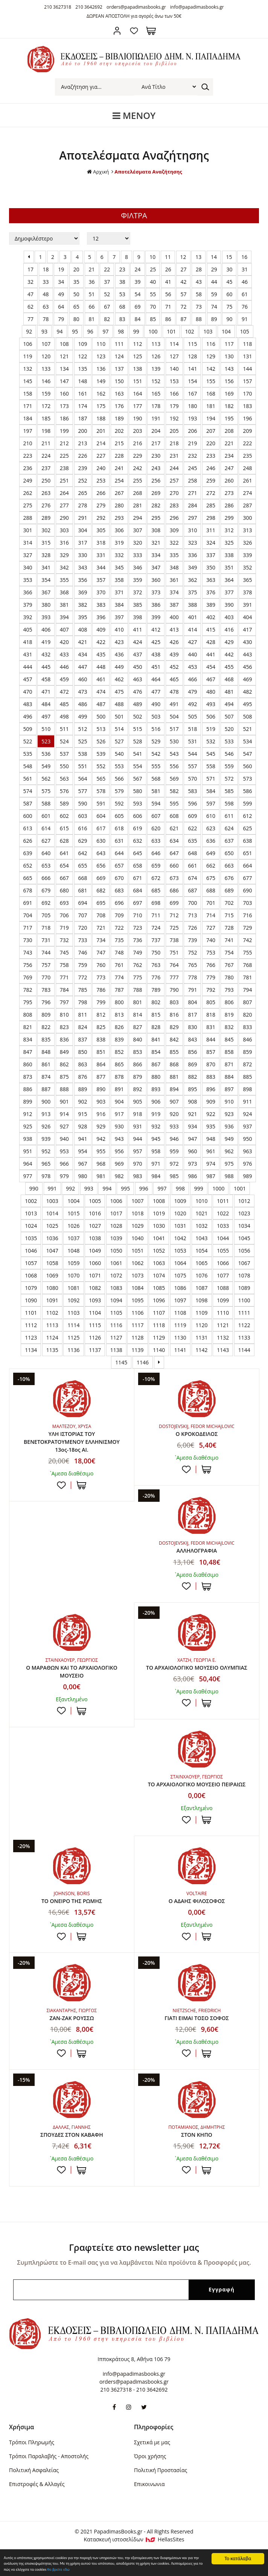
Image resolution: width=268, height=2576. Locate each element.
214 (100, 443)
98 (121, 331)
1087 (202, 1287)
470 (27, 691)
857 (210, 1051)
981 (100, 1176)
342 (64, 567)
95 (75, 331)
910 (229, 1101)
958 (155, 1151)
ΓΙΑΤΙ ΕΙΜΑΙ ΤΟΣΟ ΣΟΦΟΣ (196, 2033)
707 (82, 915)
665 (27, 878)
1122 (244, 1325)
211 (45, 443)
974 (210, 1163)
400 (174, 617)
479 (192, 691)
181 (210, 406)
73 (199, 306)
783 (45, 989)
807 (247, 1002)
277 (64, 505)
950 (247, 1138)
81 (92, 319)
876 (82, 1076)
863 (82, 1064)
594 (155, 803)
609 (192, 815)
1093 (95, 1300)
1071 (95, 1275)
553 (119, 766)
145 (27, 381)
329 (64, 555)
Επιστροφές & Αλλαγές (37, 2507)
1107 (159, 1312)
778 (192, 977)
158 (27, 393)
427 (192, 642)
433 (64, 654)
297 (192, 517)
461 (100, 679)
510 (45, 728)
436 (119, 654)
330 (82, 555)
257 (174, 480)
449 (119, 666)
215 (119, 443)
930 (119, 1126)
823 (64, 1027)
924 (247, 1113)
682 (100, 890)
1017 (116, 1213)
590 (82, 803)
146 (45, 381)
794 (247, 989)
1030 (159, 1225)
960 (192, 1151)
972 (174, 1163)
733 (82, 940)
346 (137, 567)
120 (45, 356)
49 (61, 294)
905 (137, 1101)
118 (247, 343)
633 (155, 840)
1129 (159, 1337)
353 (27, 579)
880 (155, 1076)
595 (174, 803)
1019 (159, 1213)
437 (137, 654)
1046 (31, 1250)
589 (64, 803)
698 (155, 902)
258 (192, 480)
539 (100, 753)
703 (247, 902)
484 (45, 704)
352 (247, 567)
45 (229, 281)
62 (30, 306)
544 (192, 753)
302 (45, 530)
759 (82, 964)
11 (168, 256)
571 (210, 778)
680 (64, 890)
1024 (31, 1225)
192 (174, 418)
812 (100, 1014)
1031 (180, 1225)
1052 (159, 1250)
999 (198, 1188)
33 (46, 281)
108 (64, 343)
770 (45, 977)
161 (82, 393)
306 (119, 530)
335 (174, 555)
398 (137, 617)
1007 (137, 1200)
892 (137, 1089)
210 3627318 (57, 7)
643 (100, 853)
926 (45, 1126)
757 (45, 964)
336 (192, 555)
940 (64, 1138)
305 (100, 530)
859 (247, 1051)
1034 (244, 1225)
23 (122, 269)
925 (27, 1126)
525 (82, 741)
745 (64, 952)
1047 (52, 1250)
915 (82, 1113)
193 (192, 418)
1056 (244, 1250)
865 (119, 1064)
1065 (202, 1263)
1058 (52, 1263)
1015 (73, 1213)
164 (137, 393)
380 (45, 604)
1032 (202, 1225)
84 (137, 319)
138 (137, 368)
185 (45, 418)
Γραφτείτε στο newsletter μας (134, 2271)
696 (119, 902)
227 (100, 455)
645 (137, 853)
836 (64, 1039)
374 (174, 592)
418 (27, 642)
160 (64, 393)
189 (119, 418)
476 (137, 691)
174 (82, 406)
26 (168, 269)
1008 (159, 1200)
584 (210, 791)
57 (183, 294)
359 (137, 579)
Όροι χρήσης (150, 2479)
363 (210, 579)
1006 (116, 1200)
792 (210, 989)
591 (100, 803)
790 (174, 989)
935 (210, 1126)
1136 (73, 1349)
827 (137, 1027)
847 (27, 1051)
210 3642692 (88, 7)
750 (155, 952)
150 (119, 381)
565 (100, 778)
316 (64, 542)
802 (155, 1002)
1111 (244, 1312)
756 (27, 964)
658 (137, 865)
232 (192, 455)
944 (137, 1138)
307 (137, 530)
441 (210, 654)
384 (119, 604)
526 (100, 741)
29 (214, 269)
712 (174, 915)
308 (155, 530)
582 (174, 791)
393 (45, 617)
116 (210, 343)
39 (137, 281)
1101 (31, 1312)
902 (82, 1101)
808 (27, 1014)
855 (174, 1051)
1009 (180, 1200)
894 (174, 1089)
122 (82, 356)
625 (247, 828)
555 (155, 766)
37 (107, 281)
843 (192, 1039)
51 (92, 294)
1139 (137, 1349)
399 (155, 617)
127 (174, 356)
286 (229, 505)
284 (192, 505)
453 (192, 666)
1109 (202, 1312)
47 (30, 294)
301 (27, 530)
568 (155, 778)
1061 (116, 1263)
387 (174, 604)
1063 (159, 1263)
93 (44, 331)
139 (155, 368)
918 (137, 1113)
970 (137, 1163)
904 (119, 1101)
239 (82, 468)
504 (174, 716)
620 (155, 828)
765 (192, 964)
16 (244, 256)
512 (82, 728)
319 (119, 542)
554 (137, 766)
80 (76, 319)
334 (155, 555)
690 (247, 890)
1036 (52, 1238)
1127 (116, 1337)
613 (27, 828)
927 (64, 1126)
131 (247, 356)
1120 (202, 1325)
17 (30, 269)
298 (210, 517)
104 (226, 331)
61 (245, 294)
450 (137, 666)
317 (82, 542)
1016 (95, 1213)
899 (27, 1101)
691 (27, 902)
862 (64, 1064)
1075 (180, 1275)
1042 (180, 1238)
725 (174, 927)
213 (82, 443)
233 (210, 455)
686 (174, 890)
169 (229, 393)
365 (247, 579)
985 (174, 1176)
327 (27, 555)
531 (192, 741)
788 (137, 989)
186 (64, 418)
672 (155, 878)
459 (64, 679)
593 (137, 803)
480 (210, 691)
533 (229, 741)
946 (174, 1138)
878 (119, 1076)
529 (155, 741)
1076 (202, 1275)
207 (210, 430)
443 (247, 654)
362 (192, 579)
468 (229, 679)
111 (119, 343)
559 (229, 766)
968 (100, 1163)
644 (119, 853)
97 (106, 331)
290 (64, 517)
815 (155, 1014)
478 (174, 691)
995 (125, 1188)
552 (100, 766)
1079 (31, 1287)
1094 (116, 1300)
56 (168, 294)
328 (45, 555)
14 (214, 256)
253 (100, 480)
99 (136, 331)
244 (174, 468)
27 (183, 269)
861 (45, 1064)
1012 (244, 1200)
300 (247, 517)
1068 (31, 1275)
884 (229, 1076)
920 (174, 1113)
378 (247, 592)
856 (192, 1051)
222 (247, 443)
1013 (31, 1213)
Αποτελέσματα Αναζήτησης (149, 171)
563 (64, 778)
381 (64, 604)
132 (27, 368)
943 (119, 1138)
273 (229, 492)
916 (100, 1113)
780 (229, 977)
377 (229, 592)
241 (119, 468)
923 (229, 1113)
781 (247, 977)
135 (82, 368)
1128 (137, 1337)
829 (174, 1027)
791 (192, 989)
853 (137, 1051)
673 (174, 878)
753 (210, 952)
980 (82, 1176)
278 (82, 505)
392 (27, 617)
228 (119, 455)
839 (119, 1039)
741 (229, 940)
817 (192, 1014)
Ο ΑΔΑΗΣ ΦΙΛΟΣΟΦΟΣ (196, 1915)
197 (27, 430)
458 (45, 679)
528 (137, 741)
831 (210, 1027)
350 (210, 567)
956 (119, 1151)
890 (100, 1089)
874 (45, 1076)
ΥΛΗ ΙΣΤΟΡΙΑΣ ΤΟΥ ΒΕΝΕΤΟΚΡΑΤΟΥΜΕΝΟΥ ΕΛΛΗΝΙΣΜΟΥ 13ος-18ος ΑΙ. (71, 1443)
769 (27, 977)
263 (45, 492)
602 (64, 815)
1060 (95, 1263)
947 (192, 1138)
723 (137, 927)
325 (229, 542)
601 (45, 815)
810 (64, 1014)
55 (153, 294)
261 (247, 480)
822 (45, 1027)
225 (64, 455)
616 (82, 828)
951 (27, 1151)
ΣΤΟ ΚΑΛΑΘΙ (81, 1488)
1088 (223, 1287)
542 (155, 753)
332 (119, 555)
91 (245, 319)
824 (82, 1027)
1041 (159, 1238)
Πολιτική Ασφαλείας (34, 2493)
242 (137, 468)
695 (100, 902)
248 (247, 468)
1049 (95, 1250)
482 (247, 691)
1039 (116, 1238)
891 (119, 1089)
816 (174, 1014)
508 (247, 716)
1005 (95, 1200)
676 (229, 878)
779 (210, 977)
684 (137, 890)
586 (247, 791)
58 (199, 294)
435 (100, 654)
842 (174, 1039)
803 (174, 1002)
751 (174, 952)
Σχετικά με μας (152, 2465)
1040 (137, 1238)
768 (247, 964)
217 (155, 443)
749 (137, 952)
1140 (159, 1349)
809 (45, 1014)
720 (82, 927)
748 (119, 952)
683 (119, 890)
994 (106, 1188)
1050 (116, 1250)
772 (82, 977)
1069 (52, 1275)
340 (27, 567)
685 (155, 890)
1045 (244, 1238)
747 (100, 952)
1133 (244, 1337)
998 (180, 1188)
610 (210, 815)
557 (192, 766)
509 (27, 728)
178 (155, 406)
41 (168, 281)
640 (45, 853)
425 (155, 642)
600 (27, 815)
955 (100, 1151)
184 (27, 418)
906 (155, 1101)
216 (137, 443)
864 (100, 1064)
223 (27, 455)
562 (45, 778)
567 (137, 778)
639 (27, 853)
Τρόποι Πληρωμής (31, 2465)
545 (210, 753)
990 (33, 1188)
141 (192, 368)
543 (174, 753)
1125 (73, 1337)
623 (210, 828)
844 (210, 1039)
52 (107, 294)
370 (100, 592)
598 (229, 803)
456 (247, 666)
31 (245, 269)
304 (82, 530)
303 (64, 530)
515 (137, 728)
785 (82, 989)
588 (45, 803)
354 (45, 579)
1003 (52, 1200)
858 (229, 1051)
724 (155, 927)
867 (155, 1064)
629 (82, 840)
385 (137, 604)
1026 (73, 1225)
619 (137, 828)
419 (45, 642)
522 (27, 741)
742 (247, 940)
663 (229, 865)
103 (207, 331)
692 (45, 902)
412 (155, 629)
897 (229, 1089)
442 (229, 654)
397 (119, 617)
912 (27, 1113)
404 (247, 617)
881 (174, 1076)
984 (155, 1176)
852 (119, 1051)
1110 (223, 1312)
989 (247, 1176)
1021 (202, 1213)
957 (137, 1151)
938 (27, 1138)
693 (64, 902)
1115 (95, 1325)
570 (192, 778)
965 (45, 1163)
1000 (218, 1188)
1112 (31, 1325)
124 (119, 356)
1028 (116, 1225)
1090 (31, 1300)
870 (210, 1064)
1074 (159, 1275)
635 (192, 840)
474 (100, 691)
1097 (180, 1300)
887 (45, 1089)
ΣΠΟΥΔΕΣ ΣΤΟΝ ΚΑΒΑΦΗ (71, 2151)
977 (27, 1176)
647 (174, 853)
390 (229, 604)
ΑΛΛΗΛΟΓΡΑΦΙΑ (197, 1552)
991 (52, 1188)
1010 (202, 1200)
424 (137, 642)
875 (64, 1076)
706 (64, 915)
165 (155, 393)
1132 (223, 1337)
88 (199, 319)
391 (247, 604)
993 (88, 1188)
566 (119, 778)
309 (174, 530)
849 (64, 1051)
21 (92, 269)
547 (247, 753)
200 (82, 430)
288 (27, 517)
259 (210, 480)
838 (100, 1039)
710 (137, 915)
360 (155, 579)
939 (45, 1138)
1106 (137, 1312)
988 (229, 1176)
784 (64, 989)
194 (210, 418)
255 (137, 480)
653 (45, 865)
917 (119, 1113)
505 (192, 716)
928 (82, 1126)
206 (192, 430)
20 (76, 269)
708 (100, 915)
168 (210, 393)
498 (64, 716)
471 (45, 691)
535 (27, 753)
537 (64, 753)
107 (45, 343)
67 (107, 306)
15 (229, 256)
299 (229, 517)
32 (30, 281)
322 (174, 542)
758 (64, 964)
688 (210, 890)
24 (137, 269)
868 (174, 1064)
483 (27, 704)
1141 (180, 1349)
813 (119, 1014)
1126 (95, 1337)
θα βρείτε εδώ (217, 2569)
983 (137, 1176)
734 (100, 940)
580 (137, 791)
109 (82, 343)
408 (82, 629)
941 (82, 1138)
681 (82, 890)
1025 (52, 1225)
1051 (137, 1250)
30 (229, 269)
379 (27, 604)
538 (82, 753)
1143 (223, 1349)
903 (100, 1101)
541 (137, 753)
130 (229, 356)
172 (45, 406)
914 (64, 1113)
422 (100, 642)
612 (247, 815)
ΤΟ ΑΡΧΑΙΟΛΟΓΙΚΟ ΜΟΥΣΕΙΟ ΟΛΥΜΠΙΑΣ (196, 1675)
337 (210, 555)
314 (27, 542)
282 (155, 505)
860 (27, 1064)
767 (229, 964)
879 (137, 1076)
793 (229, 989)
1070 (73, 1275)
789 (155, 989)
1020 (180, 1213)
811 (82, 1014)
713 (192, 915)
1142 (202, 1349)
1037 (73, 1238)
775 (137, 977)
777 (174, 977)
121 (64, 356)
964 (27, 1163)
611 (229, 815)
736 (137, 940)
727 (210, 927)
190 (137, 418)
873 (27, 1076)
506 (210, 716)
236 (27, 468)
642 (82, 853)
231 (174, 455)
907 (174, 1101)
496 (27, 716)
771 (64, 977)
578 (100, 791)
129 (210, 356)
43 (199, 281)
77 (30, 319)
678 (27, 890)
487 (100, 704)
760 (100, 964)
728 (229, 927)
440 (192, 654)
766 (210, 964)
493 (210, 704)
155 (210, 381)
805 (210, 1002)
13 (198, 256)
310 (192, 530)
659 (155, 865)
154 (192, 381)
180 (192, 406)
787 (119, 989)
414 (192, 629)
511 (64, 728)
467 (210, 679)
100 (152, 331)
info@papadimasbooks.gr (197, 7)
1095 (137, 1300)
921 (192, 1113)
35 (76, 281)
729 (247, 927)
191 (155, 418)
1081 (73, 1287)
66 (92, 306)
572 (229, 778)
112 (137, 343)
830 (192, 1027)
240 (100, 468)
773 (100, 977)
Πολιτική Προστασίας (160, 2493)
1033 (223, 1225)
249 (27, 480)
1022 (223, 1213)
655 (82, 865)
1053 (180, 1250)
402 (210, 617)
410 (119, 629)
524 (64, 741)
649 (210, 853)
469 (247, 679)
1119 (180, 1325)
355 (64, 579)
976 (247, 1163)
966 (64, 1163)
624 (229, 828)
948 (210, 1138)
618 (119, 828)
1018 (137, 1213)
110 (100, 343)
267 (119, 492)
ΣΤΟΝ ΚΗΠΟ (196, 2151)
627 (45, 840)
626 (27, 840)
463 (137, 679)
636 (210, 840)
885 (247, 1076)
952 (45, 1151)
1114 (73, 1325)
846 (247, 1039)
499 (82, 716)
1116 (116, 1325)
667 (64, 878)
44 (214, 281)
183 (247, 406)
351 (229, 567)
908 (192, 1101)
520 (229, 728)
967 (82, 1163)
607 (155, 815)
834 (27, 1039)
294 (137, 517)
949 (229, 1138)
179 (174, 406)
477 (155, 691)
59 (214, 294)
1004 (73, 1200)
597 (210, 803)
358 (119, 579)
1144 (244, 1349)
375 (192, 592)
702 (229, 902)
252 (82, 480)
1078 (244, 1275)
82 (107, 319)
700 (192, 902)
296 (174, 517)
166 (174, 393)
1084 (137, 1287)
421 (82, 642)
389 (210, 604)
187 (82, 418)
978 (45, 1176)
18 (46, 269)
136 (100, 368)
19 (61, 269)
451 (155, 666)
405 (27, 629)
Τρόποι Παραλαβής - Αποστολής (48, 2479)
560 (247, 766)
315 (45, 542)
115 (192, 343)
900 (45, 1101)
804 (192, 1002)
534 (247, 741)
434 (82, 654)
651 (247, 853)
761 (119, 964)
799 (100, 1002)
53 (122, 294)
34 (61, 281)
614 (45, 828)
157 (247, 381)
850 (82, 1051)
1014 (52, 1213)
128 (192, 356)
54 (137, 294)
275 (27, 505)
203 (137, 430)
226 (82, 455)
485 (64, 704)
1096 (159, 1300)
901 (64, 1101)
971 (155, 1163)
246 (210, 468)
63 (46, 306)
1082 (95, 1287)
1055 (223, 1250)
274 (247, 492)
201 (100, 430)
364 (229, 579)
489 (137, 704)
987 (210, 1176)
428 (210, 642)
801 (137, 1002)
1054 (202, 1250)
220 (210, 443)
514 (119, 728)
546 (229, 753)
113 (155, 343)
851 (100, 1051)
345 (119, 567)
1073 (137, 1275)
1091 (52, 1300)
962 (229, 1151)
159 (45, 393)
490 (155, 704)
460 (82, 679)
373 (155, 592)
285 (210, 505)
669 (100, 878)
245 (192, 468)
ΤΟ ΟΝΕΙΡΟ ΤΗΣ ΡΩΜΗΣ (196, 1797)
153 (174, 381)
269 (155, 492)
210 (27, 443)
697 (137, 902)
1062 (137, 1263)
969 (119, 1163)
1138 (116, 1349)
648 (192, 853)
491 (174, 704)
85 (153, 319)
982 (119, 1176)
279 (100, 505)
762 (137, 964)
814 (137, 1014)
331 (100, 555)
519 (210, 728)
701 (210, 902)
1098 (202, 1300)
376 (210, 592)
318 (100, 542)
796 (45, 1002)
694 (82, 902)
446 (64, 666)
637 (229, 840)
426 (174, 642)
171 (27, 406)
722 (119, 927)
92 (29, 331)
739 (192, 940)
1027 (95, 1225)
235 (247, 455)
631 (119, 840)
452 (174, 666)
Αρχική (95, 172)
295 (155, 517)
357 (100, 579)
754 (229, 952)
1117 (137, 1325)
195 (229, 418)
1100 (244, 1300)
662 (210, 865)
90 (229, 319)
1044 (223, 1238)
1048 (73, 1250)
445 (45, 666)
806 (229, 1002)
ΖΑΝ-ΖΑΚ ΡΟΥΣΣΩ (71, 2033)
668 (82, 878)
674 (192, 878)
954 (82, 1151)
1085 (159, 1287)
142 (210, 368)
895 (192, 1089)
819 (229, 1014)
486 (82, 704)
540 (119, 753)
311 (210, 530)
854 (155, 1051)
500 (100, 716)
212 (64, 443)
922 (210, 1113)
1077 (223, 1275)
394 (64, 617)
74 (214, 306)
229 (137, 455)
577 (82, 791)
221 (229, 443)
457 (27, 679)
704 (27, 915)
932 (155, 1126)
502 (137, 716)
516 (155, 728)
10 (152, 256)
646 (155, 853)
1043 (202, 1238)
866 (137, 1064)
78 (46, 319)
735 (119, 940)
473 (82, 691)
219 (192, 443)
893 (155, 1089)
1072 (116, 1275)
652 (27, 865)
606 (137, 815)
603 (82, 815)
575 (45, 791)
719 (64, 927)
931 (137, 1126)
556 (174, 766)
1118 (159, 1325)
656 (100, 865)
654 (64, 865)
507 (229, 716)
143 (229, 368)
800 (119, 1002)
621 (174, 828)
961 (210, 1151)
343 (82, 567)
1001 (240, 1188)
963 (247, 1151)
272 (210, 492)
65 (76, 306)
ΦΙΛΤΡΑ (134, 215)
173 (64, 406)
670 (119, 878)
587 (27, 803)
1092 (73, 1300)
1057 (31, 1263)
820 (247, 1014)
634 (174, 840)
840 (137, 1039)
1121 (223, 1325)
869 (192, 1064)
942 (100, 1138)
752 (192, 952)
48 (46, 294)
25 (153, 269)
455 (229, 666)
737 (155, 940)
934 (192, 1126)
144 (247, 368)
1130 (180, 1337)
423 (119, 642)
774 (119, 977)
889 (82, 1089)
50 (76, 294)
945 (155, 1138)
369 (82, 592)
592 (119, 803)
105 (244, 331)
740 (210, 940)
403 (229, 617)
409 (100, 629)
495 (247, 704)
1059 (73, 1263)
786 (100, 989)
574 (27, 791)
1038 (95, 1238)
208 (229, 430)
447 (82, 666)
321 (155, 542)
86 (168, 319)
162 (100, 393)
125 (137, 356)
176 (119, 406)
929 (100, 1126)
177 (137, 406)
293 (119, 517)
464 (155, 679)
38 (122, 281)
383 (100, 604)
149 (100, 381)
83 (122, 319)
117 (229, 343)
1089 (244, 1287)
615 (64, 828)
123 (100, 356)
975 (229, 1163)
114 (174, 343)
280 (119, 505)
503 (155, 716)
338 (229, 555)
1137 (95, 1349)
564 (82, 778)
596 (192, 803)
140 (174, 368)
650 (229, 853)
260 (229, 480)
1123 (31, 1337)
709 (119, 915)
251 (64, 480)
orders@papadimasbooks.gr (136, 7)
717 (27, 927)
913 (45, 1113)
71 (168, 306)
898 (247, 1089)
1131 (202, 1337)
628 (64, 840)
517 (174, 728)
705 (45, 915)
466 (192, 679)
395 (82, 617)
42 (183, 281)
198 (45, 430)
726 (192, 927)
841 (155, 1039)
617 (100, 828)
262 (27, 492)
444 (27, 666)
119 (27, 356)
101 (171, 331)
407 (64, 629)
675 (210, 878)
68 (122, 306)
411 (137, 629)
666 (45, 878)
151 (137, 381)
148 (82, 381)
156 (229, 381)
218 (174, 443)
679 (45, 890)
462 (119, 679)
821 (27, 1027)
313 (247, 530)
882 (192, 1076)
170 (247, 393)
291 (82, 517)
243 (155, 468)
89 (214, 319)
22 (107, 269)
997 (161, 1188)
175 (100, 406)
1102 (52, 1312)
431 (27, 654)
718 (45, 927)
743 (27, 952)
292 (100, 517)
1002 (31, 1200)
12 (183, 256)
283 (174, 505)
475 (119, 691)
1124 (52, 1337)
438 (155, 654)
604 (100, 815)
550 (64, 766)
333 (137, 555)
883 (210, 1076)
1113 (52, 1325)
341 (45, 567)
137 (119, 368)
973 (192, 1163)
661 (192, 865)
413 (174, 629)
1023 (244, 1213)
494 (229, 704)
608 (174, 815)
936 (229, 1126)
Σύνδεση (117, 30)
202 (119, 430)
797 (64, 1002)
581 (155, 791)
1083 (116, 1287)
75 (229, 306)
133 (45, 368)
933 (174, 1126)
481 (229, 691)
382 (82, 604)
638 (247, 840)
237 (45, 468)
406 (45, 629)
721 (100, 927)
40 (153, 281)
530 (174, 741)
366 (27, 592)
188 (100, 418)
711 (155, 915)
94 (60, 331)
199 (64, 430)
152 (155, 381)
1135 (52, 1349)
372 (137, 592)
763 (155, 964)
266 (100, 492)
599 (247, 803)
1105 (116, 1312)
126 (155, 356)
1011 (223, 1200)
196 (247, 418)
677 (247, 878)
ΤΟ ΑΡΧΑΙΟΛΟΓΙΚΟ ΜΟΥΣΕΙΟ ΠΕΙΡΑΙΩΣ (71, 1801)
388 (192, 604)
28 (199, 269)
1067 (244, 1263)
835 (45, 1039)
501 (119, 716)
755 (247, 952)
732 (64, 940)
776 (155, 977)
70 (153, 306)
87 (183, 319)
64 (61, 306)
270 (174, 492)
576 (64, 791)
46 (245, 281)
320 (137, 542)
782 (27, 989)
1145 (121, 1362)
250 (45, 480)
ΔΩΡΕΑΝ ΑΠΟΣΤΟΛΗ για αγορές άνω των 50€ (134, 16)
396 (100, 617)
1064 (180, 1263)
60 (229, 294)
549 (45, 766)
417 (247, 629)
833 (247, 1027)
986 (192, 1176)
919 (155, 1113)
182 (229, 406)
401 (192, 617)
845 (229, 1039)
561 (27, 778)
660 (174, 865)
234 (229, 455)
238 (64, 468)
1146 (143, 1362)
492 (192, 704)
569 (174, 778)
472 (64, 691)
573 (247, 778)
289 (45, 517)
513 (100, 728)
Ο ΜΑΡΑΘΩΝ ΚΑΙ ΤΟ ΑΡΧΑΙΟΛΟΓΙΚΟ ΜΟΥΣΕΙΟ (71, 1675)
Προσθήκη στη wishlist (61, 1488)
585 (229, 791)
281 (137, 505)
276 (45, 505)
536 (45, 753)
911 (247, 1101)
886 (27, 1089)
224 (45, 455)
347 (155, 567)
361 (174, 579)
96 (90, 331)
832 (229, 1027)
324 (210, 542)
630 (100, 840)
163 (119, 393)
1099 (223, 1300)
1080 (52, 1287)
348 (174, 567)
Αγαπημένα (134, 30)
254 (119, 480)
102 (189, 331)
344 (100, 567)
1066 (223, 1263)
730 (27, 940)
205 (174, 430)
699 (174, 902)
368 (64, 592)
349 (192, 567)
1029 (137, 1225)
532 (210, 741)
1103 (73, 1312)
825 (100, 1027)
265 (82, 492)
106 (27, 343)
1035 (31, 1238)
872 (247, 1064)
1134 (31, 1349)
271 (192, 492)
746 (82, 952)
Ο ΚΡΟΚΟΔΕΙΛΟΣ (197, 1434)
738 (174, 940)
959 (174, 1151)
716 (247, 915)
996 (143, 1188)
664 (247, 865)
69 (137, 306)
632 (137, 840)
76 (245, 306)
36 (92, 281)
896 (210, 1089)
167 (192, 393)
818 (210, 1014)
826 (119, 1027)
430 (247, 642)
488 (119, 704)
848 (45, 1051)
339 (247, 555)
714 (210, 915)
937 (247, 1126)
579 (119, 791)
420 (64, 642)
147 (64, 381)
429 (229, 642)
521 (247, 728)
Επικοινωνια (149, 2507)
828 (155, 1027)
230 (155, 455)
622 (192, 828)
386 (155, 604)
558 (210, 766)
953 (64, 1151)
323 (192, 542)
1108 (180, 1312)
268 (137, 492)
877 (100, 1076)
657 (119, 865)
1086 (180, 1287)
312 (229, 530)
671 (137, 878)
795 (27, 1002)
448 (100, 666)
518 (192, 728)
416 (229, 629)
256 (155, 480)
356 (82, 579)
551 (82, 766)
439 (174, 654)
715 (229, 915)
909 (210, 1101)
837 (82, 1039)
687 (192, 890)
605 (119, 815)
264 (64, 492)
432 (45, 654)
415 (210, 629)
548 (27, 766)
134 (64, 368)
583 (192, 791)
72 (183, 306)
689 (229, 890)
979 (64, 1176)
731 (45, 940)
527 (119, 741)
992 (70, 1188)
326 (247, 542)
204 (155, 430)
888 (64, 1089)
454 (210, 666)
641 (64, 853)
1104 (95, 1312)
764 (174, 964)
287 (247, 505)
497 (45, 716)
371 (119, 592)
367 (45, 592)
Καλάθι (151, 30)
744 (45, 952)
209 (247, 430)
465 (174, 679)
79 (61, 319)
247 (229, 468)
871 (229, 1064)
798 (82, 1002)
